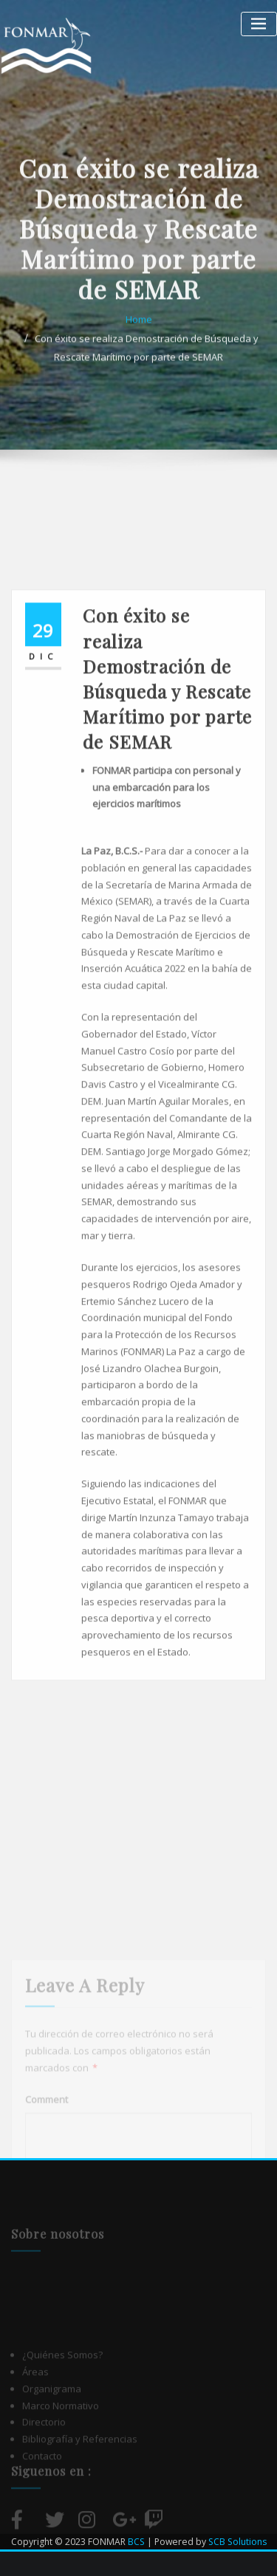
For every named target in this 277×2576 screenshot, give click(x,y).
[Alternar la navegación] (259, 24)
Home (139, 351)
